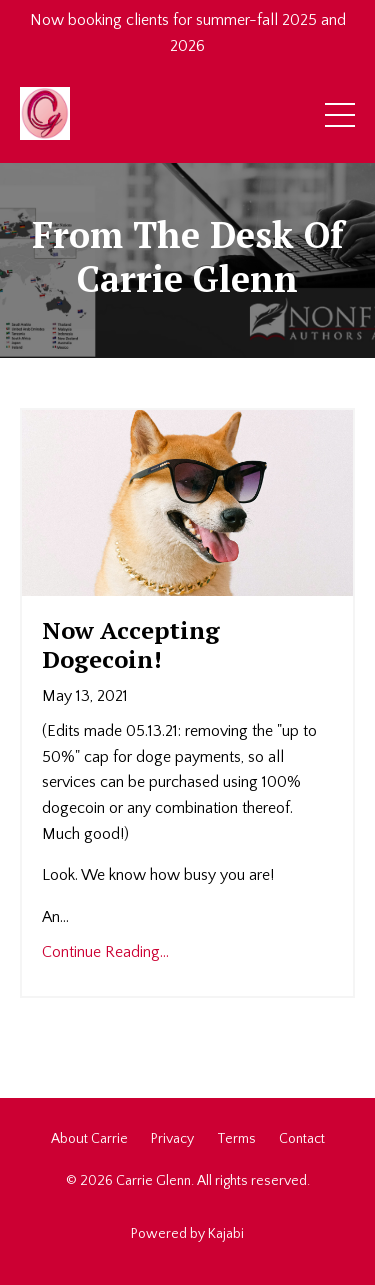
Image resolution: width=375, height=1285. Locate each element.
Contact (302, 1139)
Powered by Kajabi (187, 1234)
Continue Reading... (105, 952)
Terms (236, 1139)
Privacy (172, 1139)
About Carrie (89, 1139)
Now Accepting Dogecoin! (131, 645)
